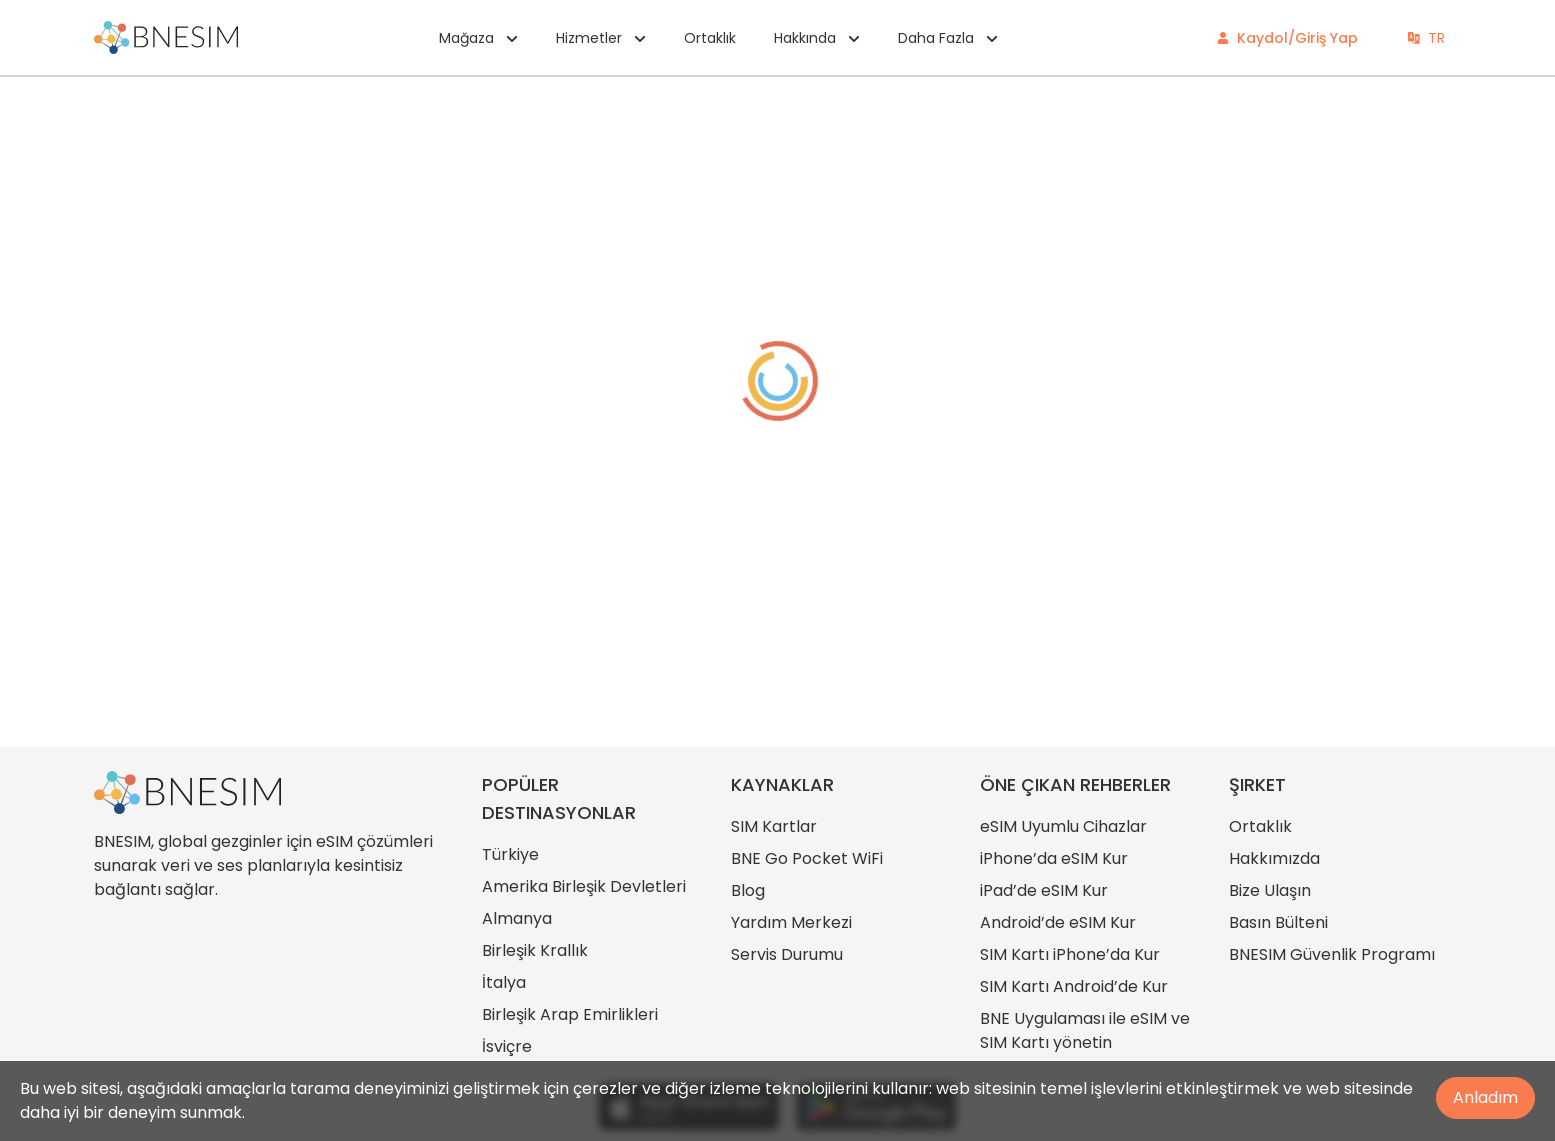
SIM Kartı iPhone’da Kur (1070, 954)
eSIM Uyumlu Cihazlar (1063, 826)
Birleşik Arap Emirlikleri (570, 1014)
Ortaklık (710, 38)
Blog (748, 890)
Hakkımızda (1274, 858)
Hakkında (817, 38)
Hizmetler (601, 38)
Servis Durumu (787, 954)
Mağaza (478, 38)
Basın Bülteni (1278, 922)
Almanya (517, 918)
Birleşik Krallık (535, 950)
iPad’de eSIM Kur (1044, 890)
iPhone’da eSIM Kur (1054, 858)
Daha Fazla (948, 38)
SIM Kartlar (774, 826)
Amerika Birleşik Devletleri (584, 886)
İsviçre (507, 1046)
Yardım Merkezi (791, 922)
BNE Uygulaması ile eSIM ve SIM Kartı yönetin (1085, 1030)
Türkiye (510, 854)
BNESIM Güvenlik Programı (1332, 954)
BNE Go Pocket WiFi (807, 858)
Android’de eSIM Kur (1058, 922)
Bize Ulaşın (1270, 890)
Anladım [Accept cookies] (1485, 1097)
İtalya (504, 982)
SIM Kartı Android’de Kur (1074, 986)
